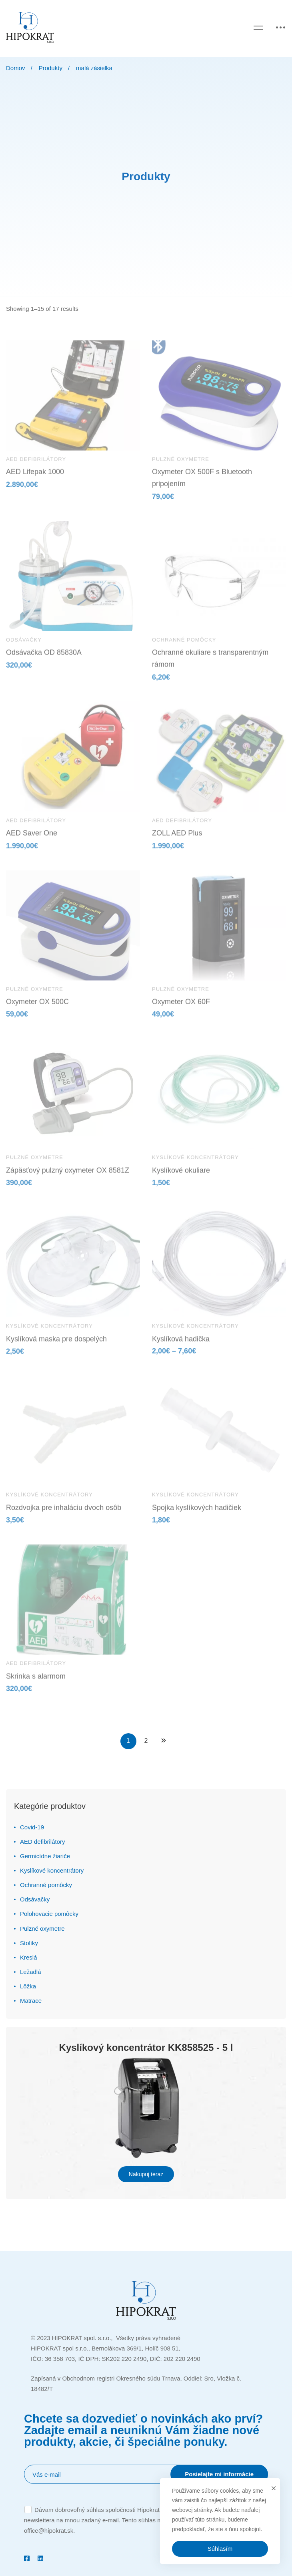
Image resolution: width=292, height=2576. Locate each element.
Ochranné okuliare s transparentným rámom (210, 666)
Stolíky (29, 1943)
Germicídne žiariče (45, 1856)
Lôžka (28, 1986)
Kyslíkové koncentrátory (52, 1870)
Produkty (50, 67)
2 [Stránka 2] (146, 1740)
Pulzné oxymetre (42, 1928)
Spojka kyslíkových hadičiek (196, 1515)
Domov (15, 67)
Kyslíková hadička (181, 1347)
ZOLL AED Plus (177, 841)
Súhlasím (220, 2548)
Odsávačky (35, 1899)
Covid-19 (32, 1827)
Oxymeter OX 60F (181, 1009)
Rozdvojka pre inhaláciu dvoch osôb (63, 1515)
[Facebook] (27, 2558)
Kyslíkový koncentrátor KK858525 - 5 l (146, 2047)
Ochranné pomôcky (46, 1884)
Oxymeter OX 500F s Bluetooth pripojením (202, 485)
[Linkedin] (40, 2558)
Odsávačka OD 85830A (44, 660)
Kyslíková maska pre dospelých (56, 1347)
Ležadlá (30, 1971)
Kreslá (28, 1957)
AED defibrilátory (42, 1841)
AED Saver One (31, 841)
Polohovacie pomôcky (49, 1913)
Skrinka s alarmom (36, 1684)
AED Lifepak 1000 (35, 479)
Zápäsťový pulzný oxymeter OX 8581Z (67, 1178)
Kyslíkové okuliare (181, 1178)
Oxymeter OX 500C (37, 1009)
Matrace (31, 2000)
